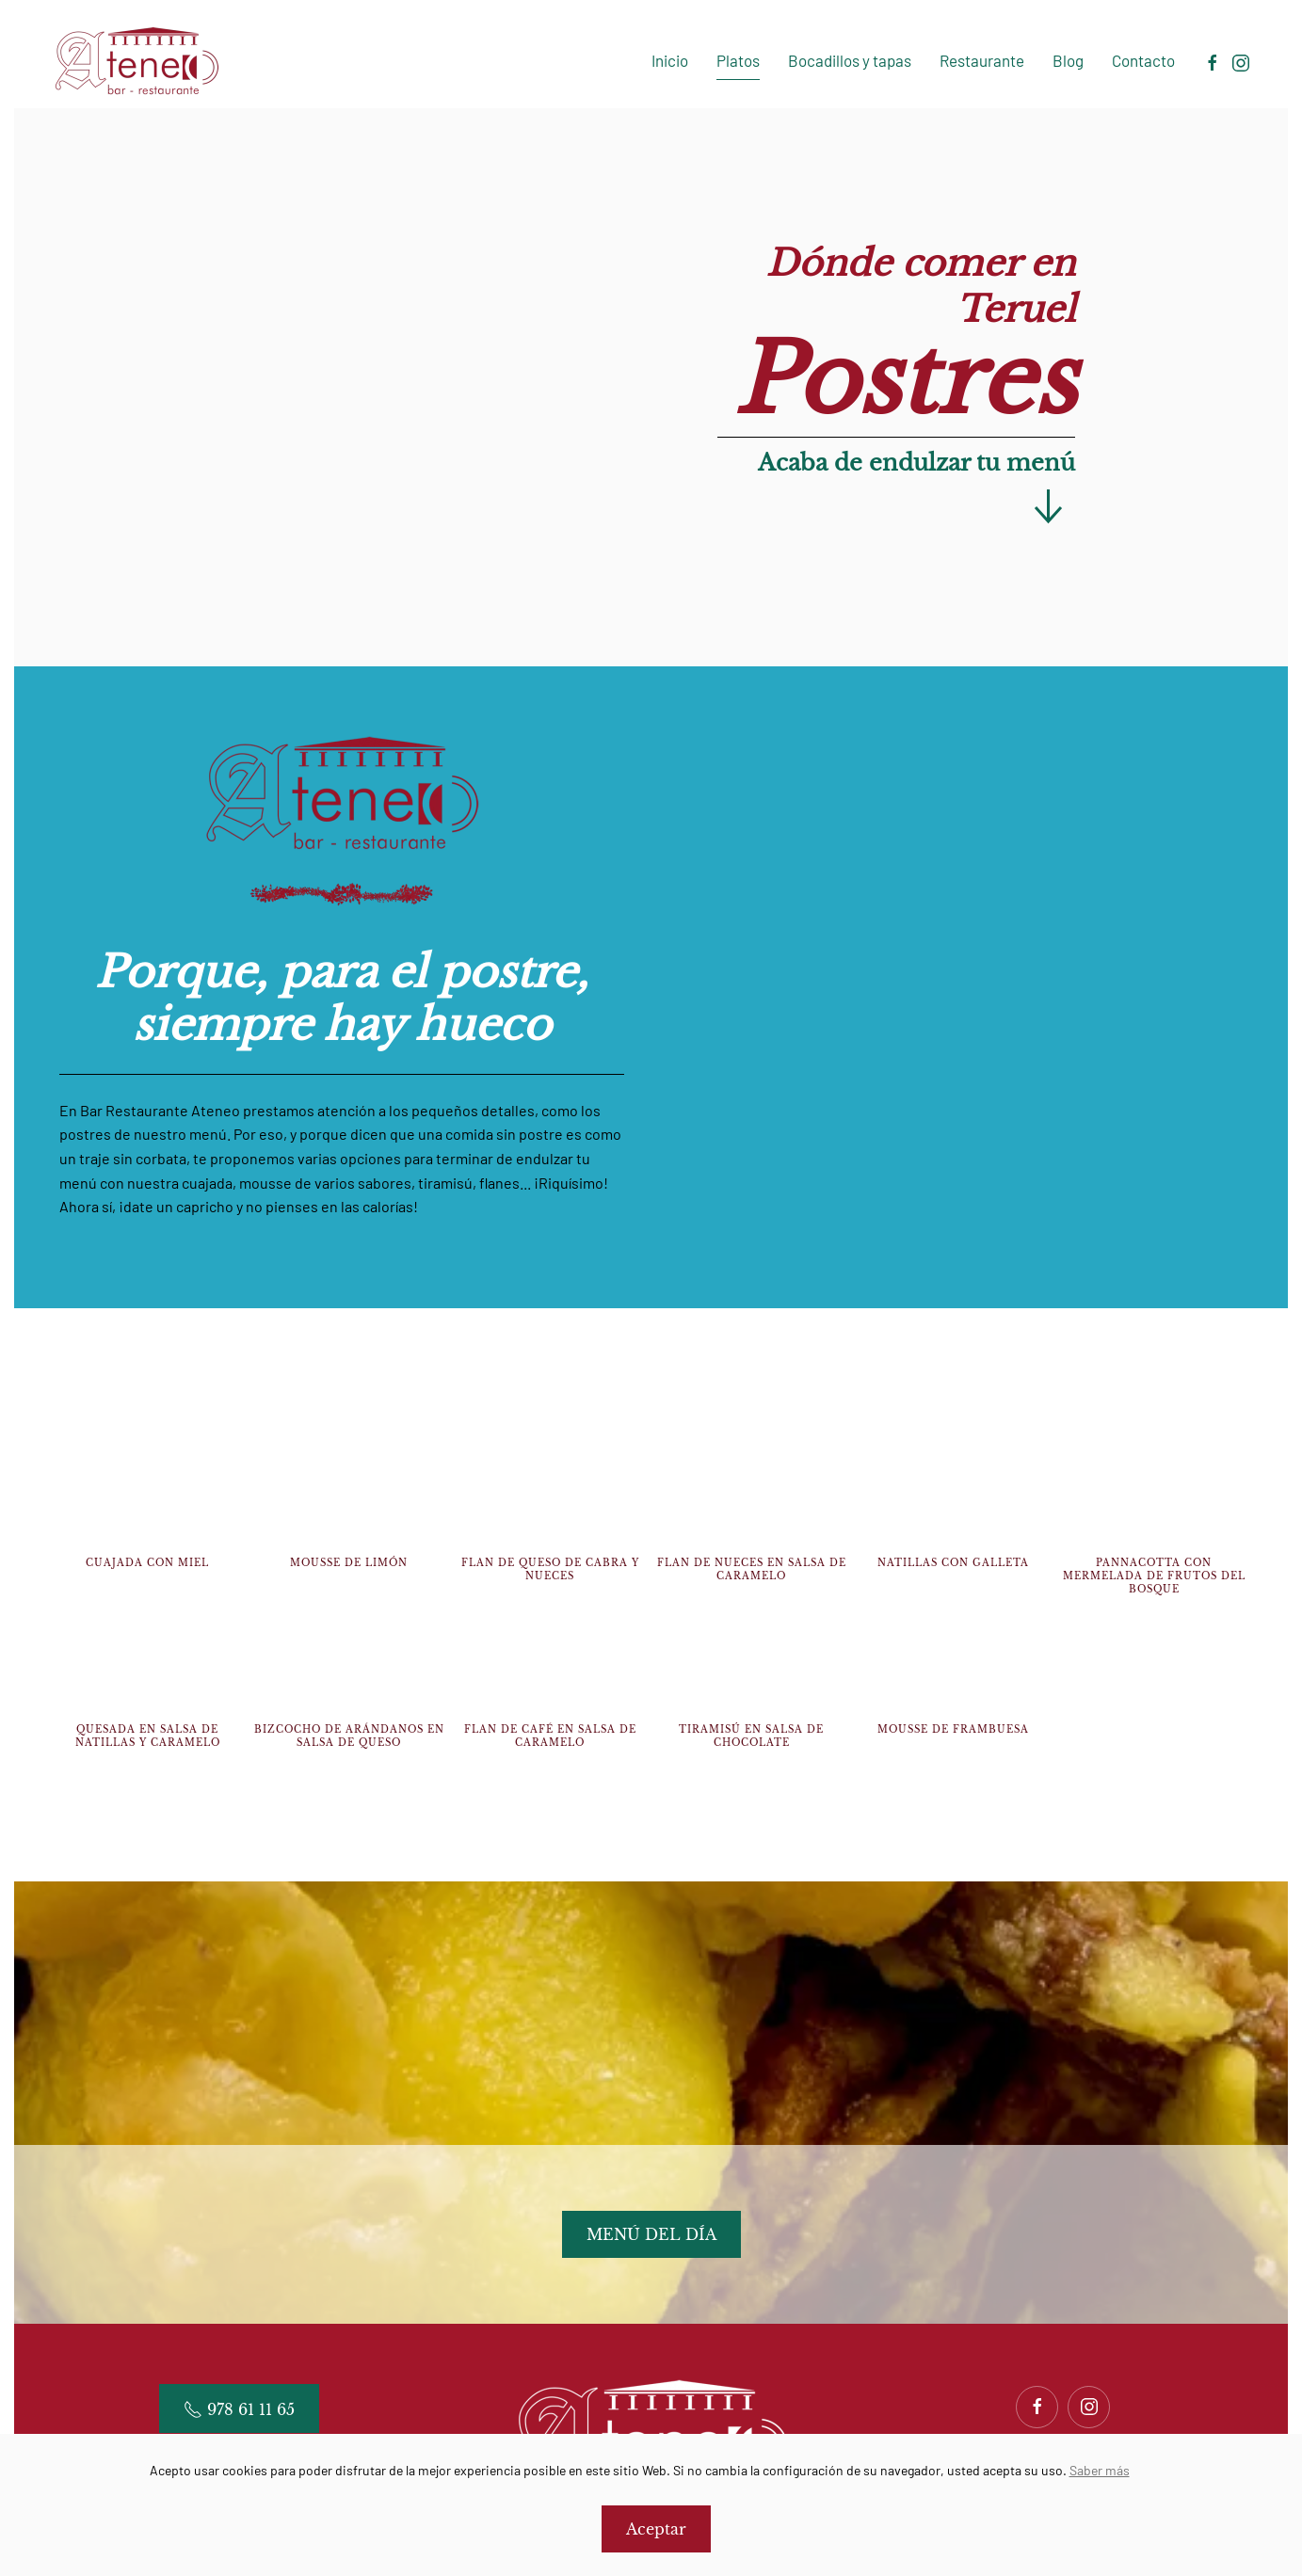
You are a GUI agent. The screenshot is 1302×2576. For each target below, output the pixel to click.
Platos (738, 60)
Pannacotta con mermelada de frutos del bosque (1154, 1576)
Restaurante (982, 60)
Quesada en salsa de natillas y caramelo (147, 1736)
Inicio (669, 60)
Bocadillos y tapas (849, 60)
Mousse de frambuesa (953, 1729)
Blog (1068, 60)
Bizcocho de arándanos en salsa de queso (349, 1736)
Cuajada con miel (147, 1563)
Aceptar (656, 2529)
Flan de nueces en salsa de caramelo (751, 1569)
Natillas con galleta (953, 1563)
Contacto (1143, 60)
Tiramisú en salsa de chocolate (751, 1736)
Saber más (1099, 2470)
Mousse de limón (349, 1563)
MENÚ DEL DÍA (651, 2234)
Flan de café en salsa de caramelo (550, 1736)
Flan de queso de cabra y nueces (550, 1569)
